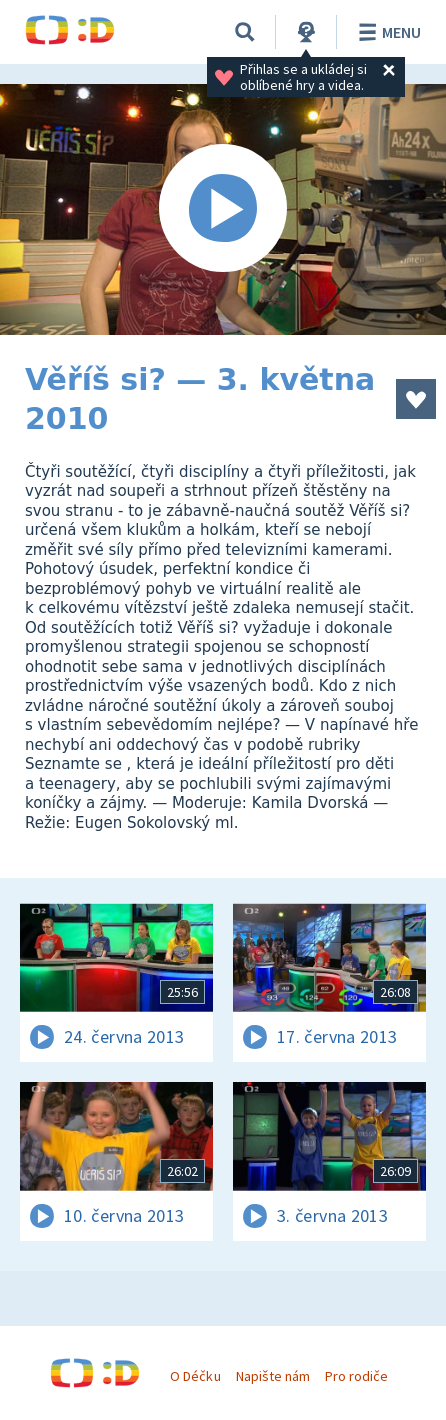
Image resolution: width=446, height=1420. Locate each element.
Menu (386, 32)
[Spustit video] (223, 209)
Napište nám (273, 1376)
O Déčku (195, 1376)
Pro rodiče (356, 1376)
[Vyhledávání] (245, 32)
